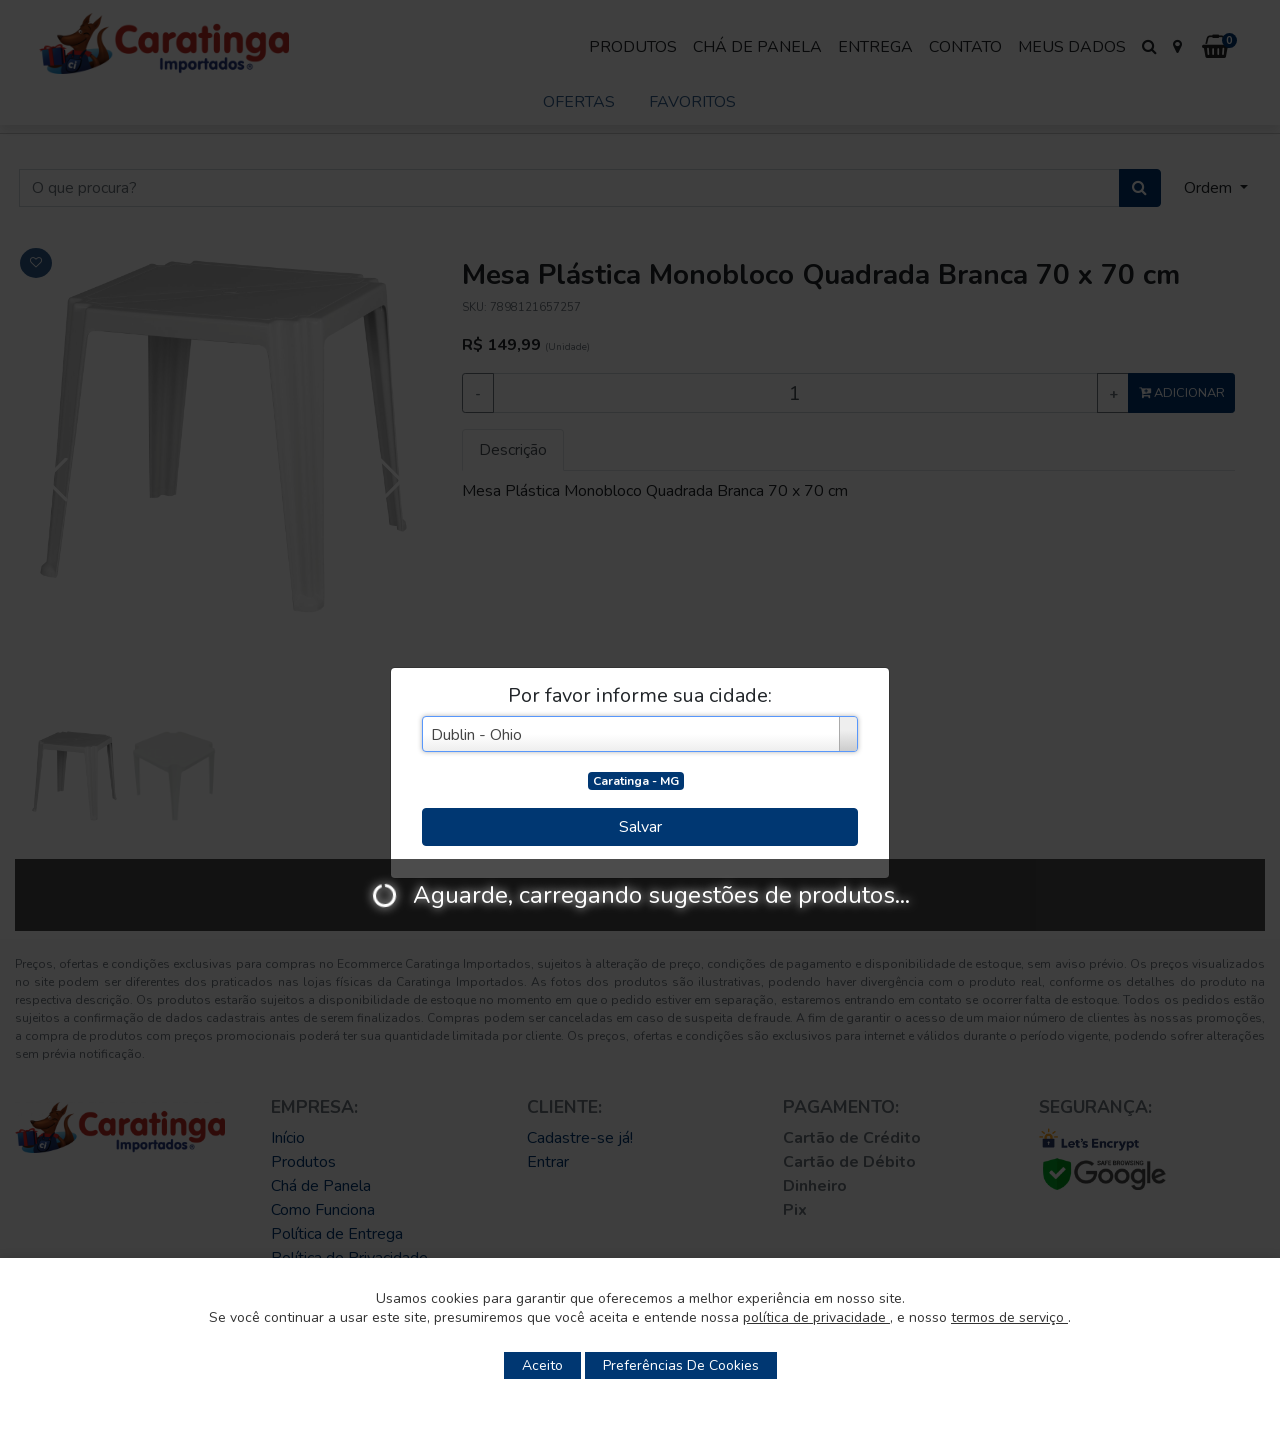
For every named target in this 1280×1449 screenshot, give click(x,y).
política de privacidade (816, 1317)
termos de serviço (1009, 1317)
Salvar (640, 827)
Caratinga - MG (636, 781)
